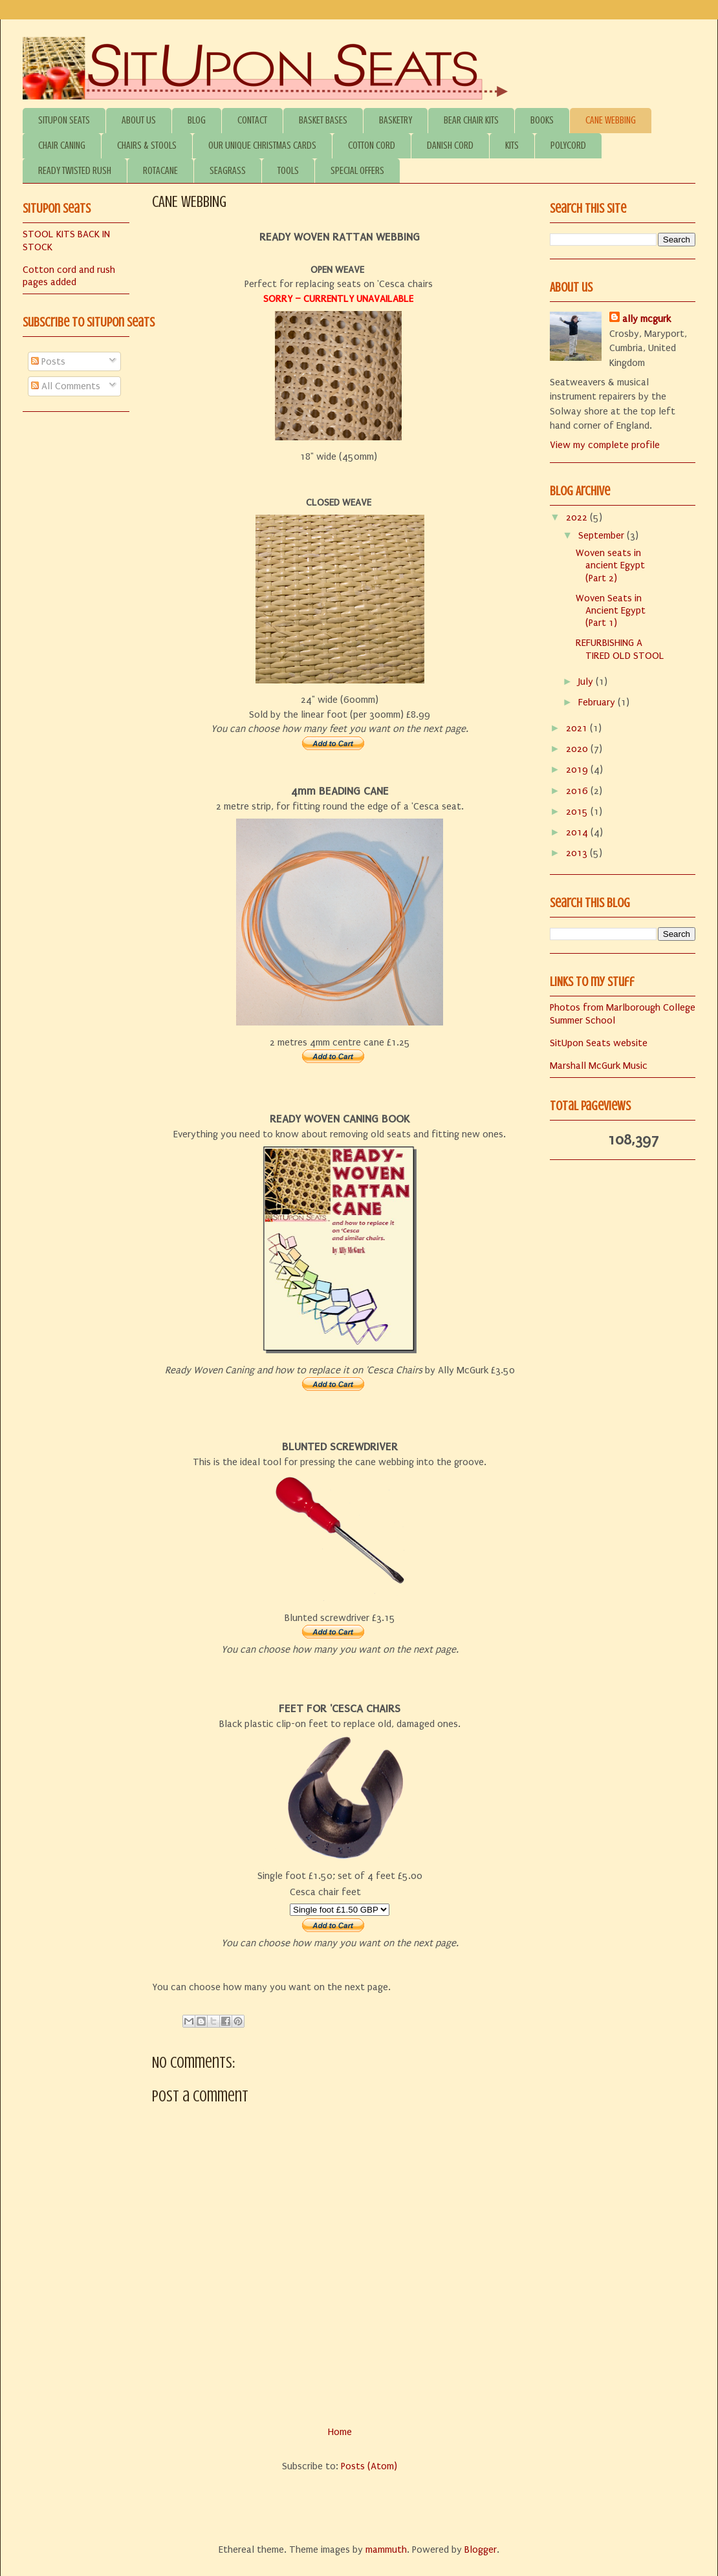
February (598, 702)
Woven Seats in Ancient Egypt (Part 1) (611, 610)
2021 (578, 728)
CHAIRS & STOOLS (147, 145)
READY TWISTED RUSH (74, 171)
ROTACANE (160, 171)
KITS (512, 145)
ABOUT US (139, 120)
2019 (578, 769)
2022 (578, 517)
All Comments (65, 386)
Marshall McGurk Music (598, 1065)
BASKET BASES (323, 120)
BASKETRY (395, 120)
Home (340, 2432)
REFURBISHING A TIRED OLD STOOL (620, 649)
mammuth (386, 2549)
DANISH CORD (450, 145)
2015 (578, 811)
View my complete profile (605, 445)
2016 (578, 791)
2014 (578, 832)
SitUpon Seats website (598, 1043)
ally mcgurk (646, 319)
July (587, 681)
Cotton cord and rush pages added (69, 276)
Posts (48, 361)
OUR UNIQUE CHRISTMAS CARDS (262, 145)
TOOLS (288, 171)
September (602, 535)
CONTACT (252, 120)
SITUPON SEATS (64, 120)
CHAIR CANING (61, 145)
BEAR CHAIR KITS (471, 120)
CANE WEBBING (610, 120)
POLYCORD (568, 145)
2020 (578, 749)
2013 (578, 853)
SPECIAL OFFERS (357, 171)
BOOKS (542, 120)
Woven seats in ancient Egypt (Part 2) (610, 565)
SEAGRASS (228, 171)
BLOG (197, 120)
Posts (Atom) (369, 2466)
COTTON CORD (371, 145)
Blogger (480, 2549)
